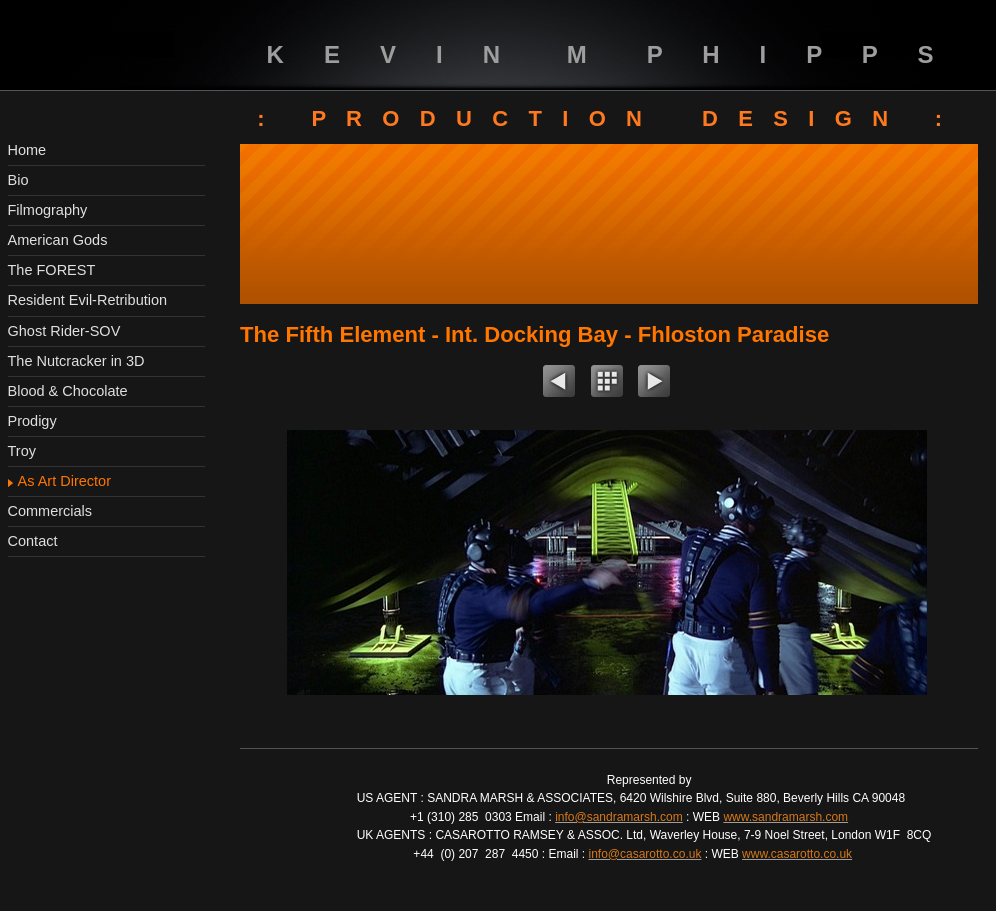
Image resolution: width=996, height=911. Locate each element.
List (607, 384)
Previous (559, 384)
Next (654, 384)
